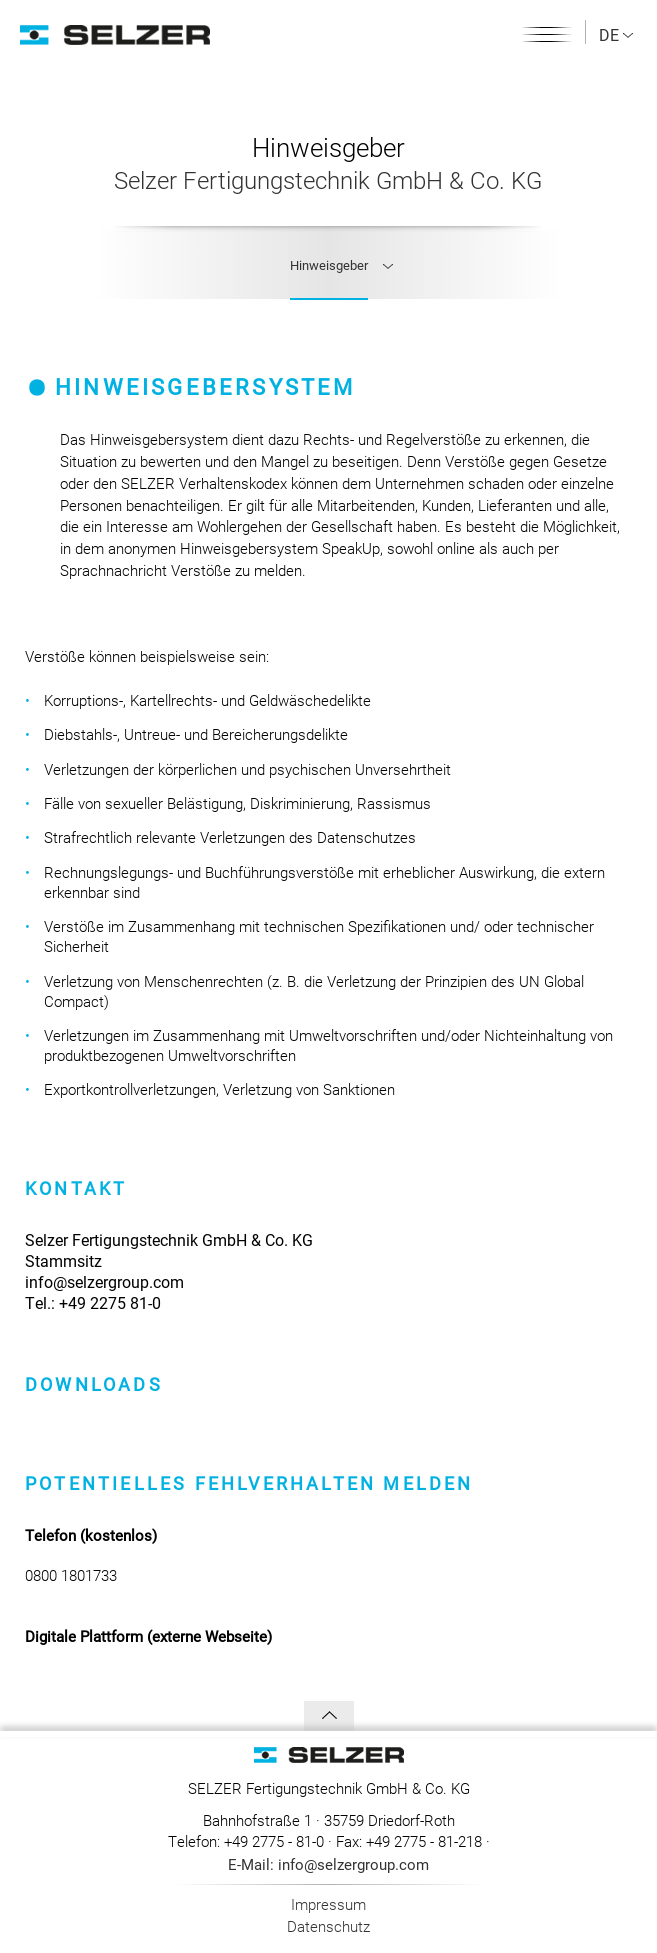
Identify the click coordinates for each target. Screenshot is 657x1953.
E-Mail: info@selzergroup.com (328, 1864)
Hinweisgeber (329, 265)
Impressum (328, 1904)
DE (616, 34)
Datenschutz (328, 1926)
